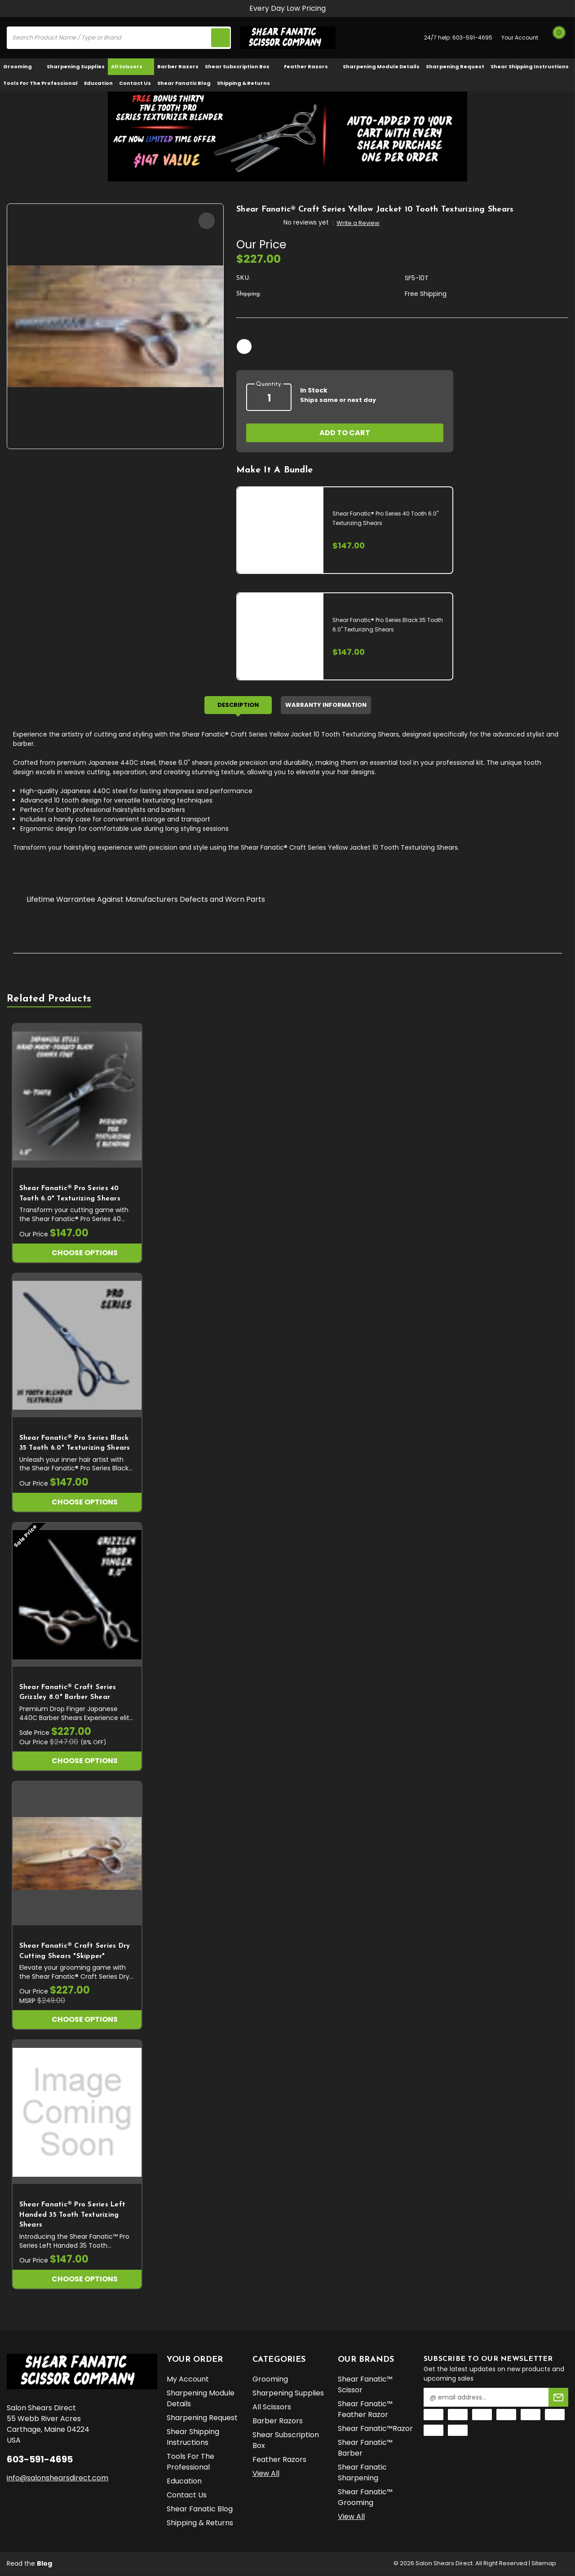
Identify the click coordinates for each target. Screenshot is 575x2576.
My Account (188, 2380)
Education (98, 83)
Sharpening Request (455, 66)
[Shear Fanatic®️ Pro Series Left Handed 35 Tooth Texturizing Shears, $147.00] (77, 2113)
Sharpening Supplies (76, 66)
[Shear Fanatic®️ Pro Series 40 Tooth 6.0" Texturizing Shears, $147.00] (77, 1097)
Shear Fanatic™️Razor (375, 2430)
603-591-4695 (472, 37)
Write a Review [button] (358, 223)
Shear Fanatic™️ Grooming (365, 2498)
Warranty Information (326, 706)
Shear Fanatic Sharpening (362, 2473)
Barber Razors (178, 66)
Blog (44, 2564)
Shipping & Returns (243, 83)
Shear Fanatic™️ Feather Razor (365, 2410)
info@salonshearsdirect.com (57, 2479)
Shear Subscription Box (241, 66)
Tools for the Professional (40, 83)
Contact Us (135, 83)
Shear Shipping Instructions (530, 66)
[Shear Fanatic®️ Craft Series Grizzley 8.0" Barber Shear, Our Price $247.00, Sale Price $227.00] (77, 1595)
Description (238, 706)
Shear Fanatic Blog (184, 83)
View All (265, 2475)
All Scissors (131, 66)
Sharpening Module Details (381, 66)
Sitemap (543, 2564)
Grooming (21, 66)
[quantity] (269, 398)
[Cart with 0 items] (558, 37)
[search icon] (219, 37)
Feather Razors (310, 66)
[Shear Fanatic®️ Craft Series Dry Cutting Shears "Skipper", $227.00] (77, 1855)
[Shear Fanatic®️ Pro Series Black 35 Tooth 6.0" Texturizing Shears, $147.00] (77, 1346)
